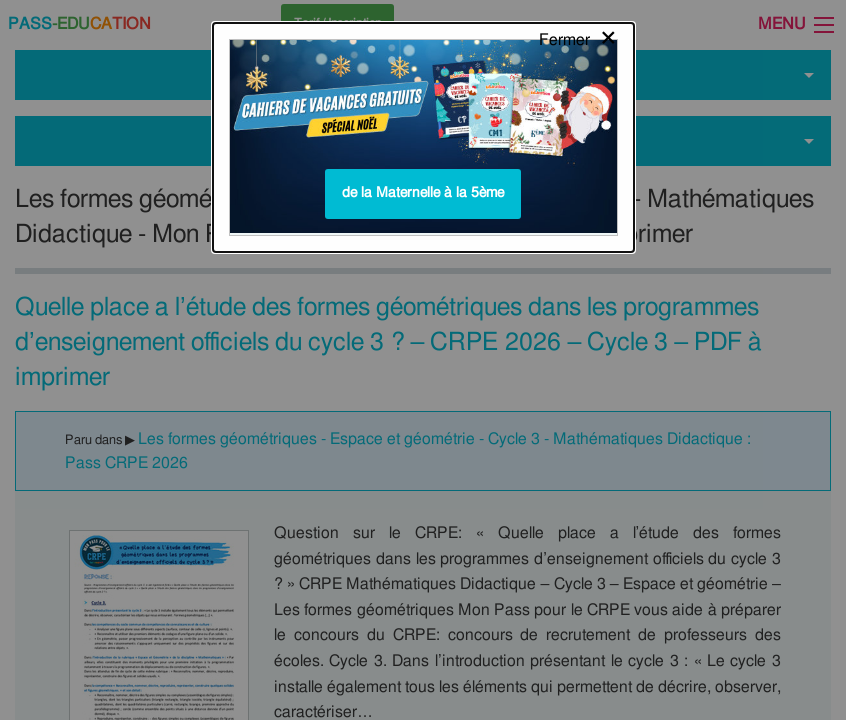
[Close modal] (578, 35)
